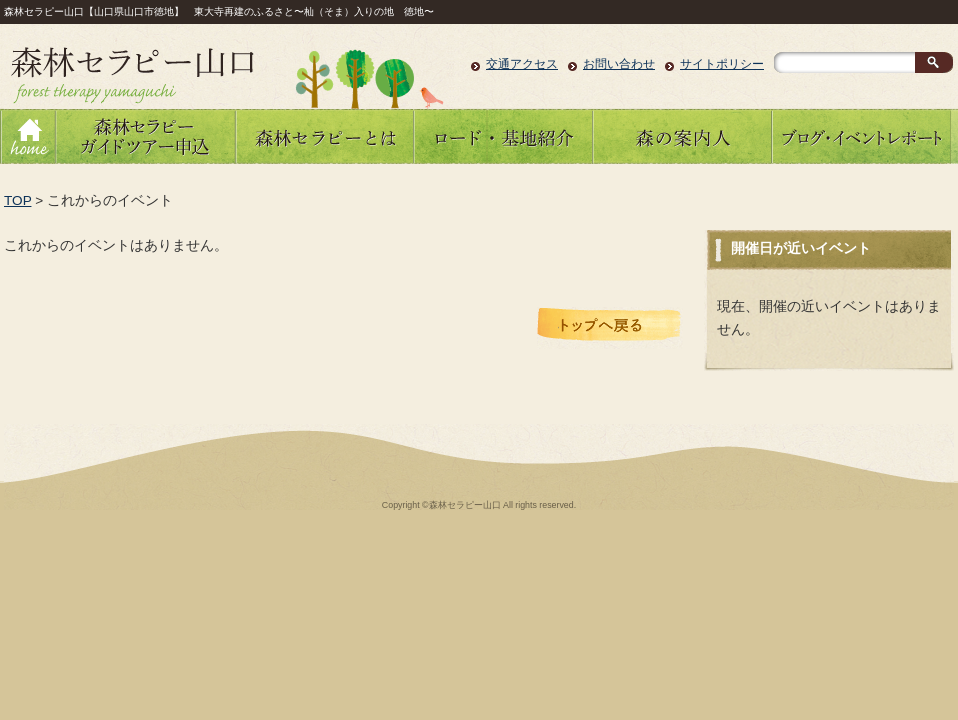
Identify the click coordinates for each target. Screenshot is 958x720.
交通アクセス (522, 64)
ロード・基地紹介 (503, 136)
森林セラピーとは (324, 136)
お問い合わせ (619, 64)
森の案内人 (682, 136)
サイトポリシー (722, 64)
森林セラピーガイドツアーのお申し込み (144, 136)
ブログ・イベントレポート (861, 136)
